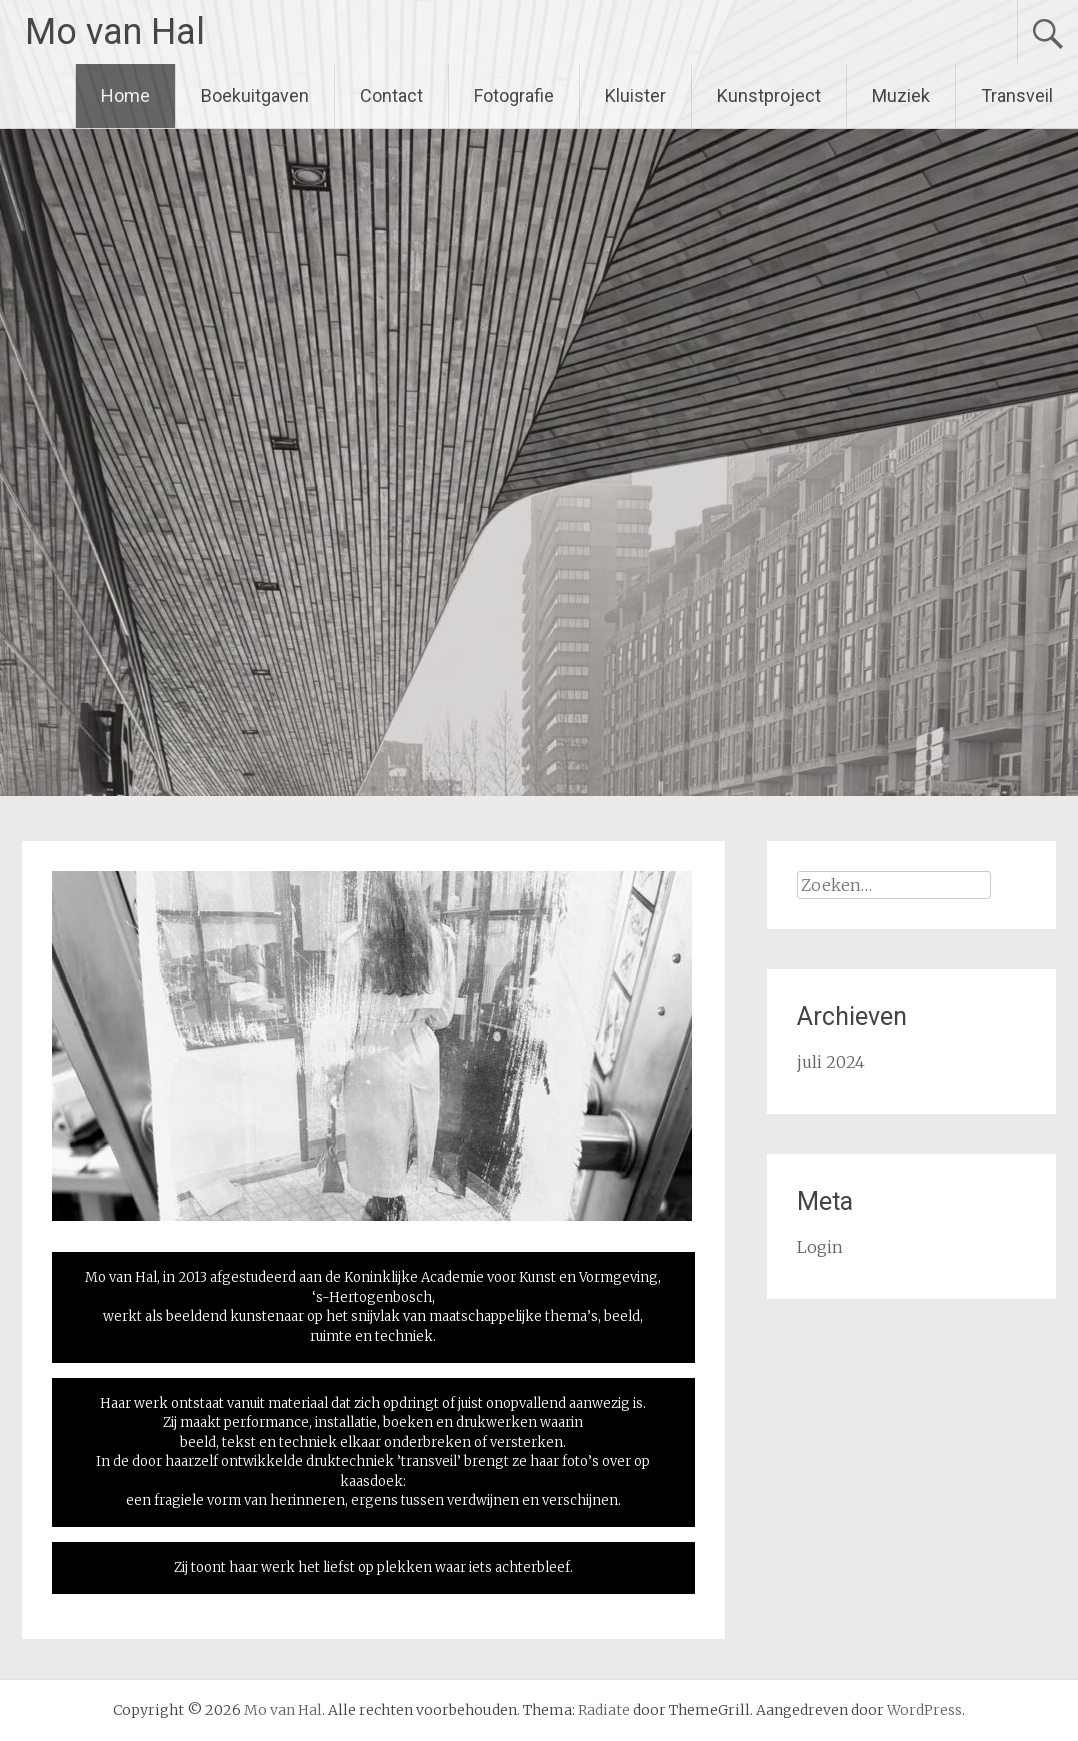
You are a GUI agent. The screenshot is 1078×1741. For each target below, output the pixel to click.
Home (125, 95)
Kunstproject (769, 95)
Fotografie (514, 95)
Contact (391, 95)
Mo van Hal (115, 32)
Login (820, 1247)
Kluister (635, 95)
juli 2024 (831, 1062)
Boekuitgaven (255, 95)
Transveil (1017, 95)
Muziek (901, 95)
